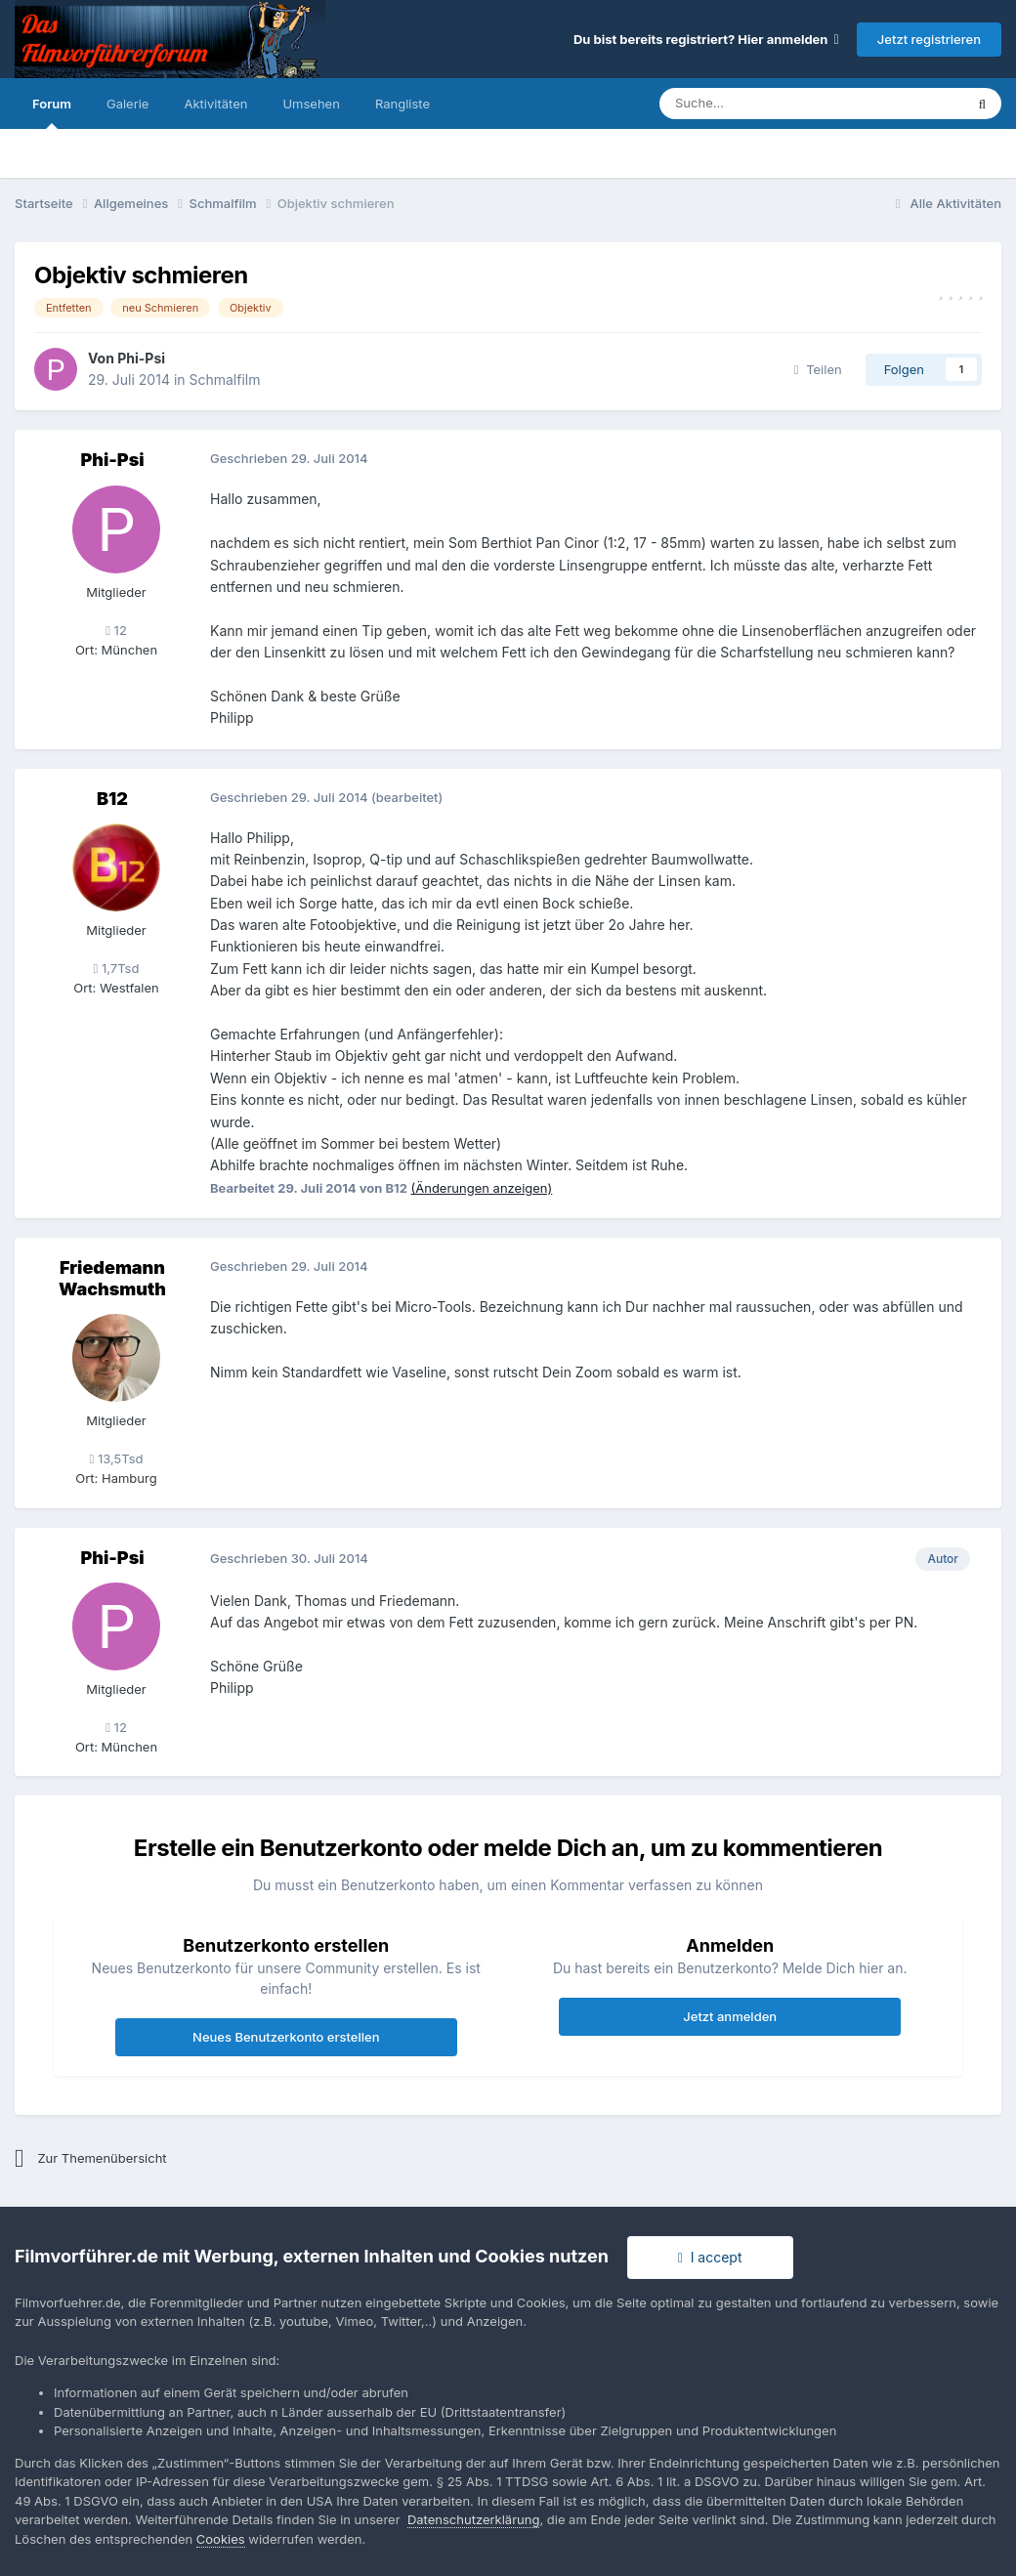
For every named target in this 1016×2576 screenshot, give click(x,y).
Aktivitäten (215, 103)
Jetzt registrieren (929, 39)
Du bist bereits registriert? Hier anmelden (706, 39)
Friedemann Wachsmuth (112, 1278)
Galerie (127, 103)
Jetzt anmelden (730, 2016)
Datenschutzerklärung (473, 2519)
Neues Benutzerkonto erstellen (285, 2037)
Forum (51, 112)
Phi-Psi (141, 358)
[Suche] (752, 103)
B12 (112, 798)
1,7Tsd (117, 968)
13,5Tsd (117, 1458)
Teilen (818, 369)
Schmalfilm (224, 379)
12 (116, 630)
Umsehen (310, 103)
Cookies (220, 2539)
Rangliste (402, 103)
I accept (710, 2257)
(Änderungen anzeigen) (482, 1188)
